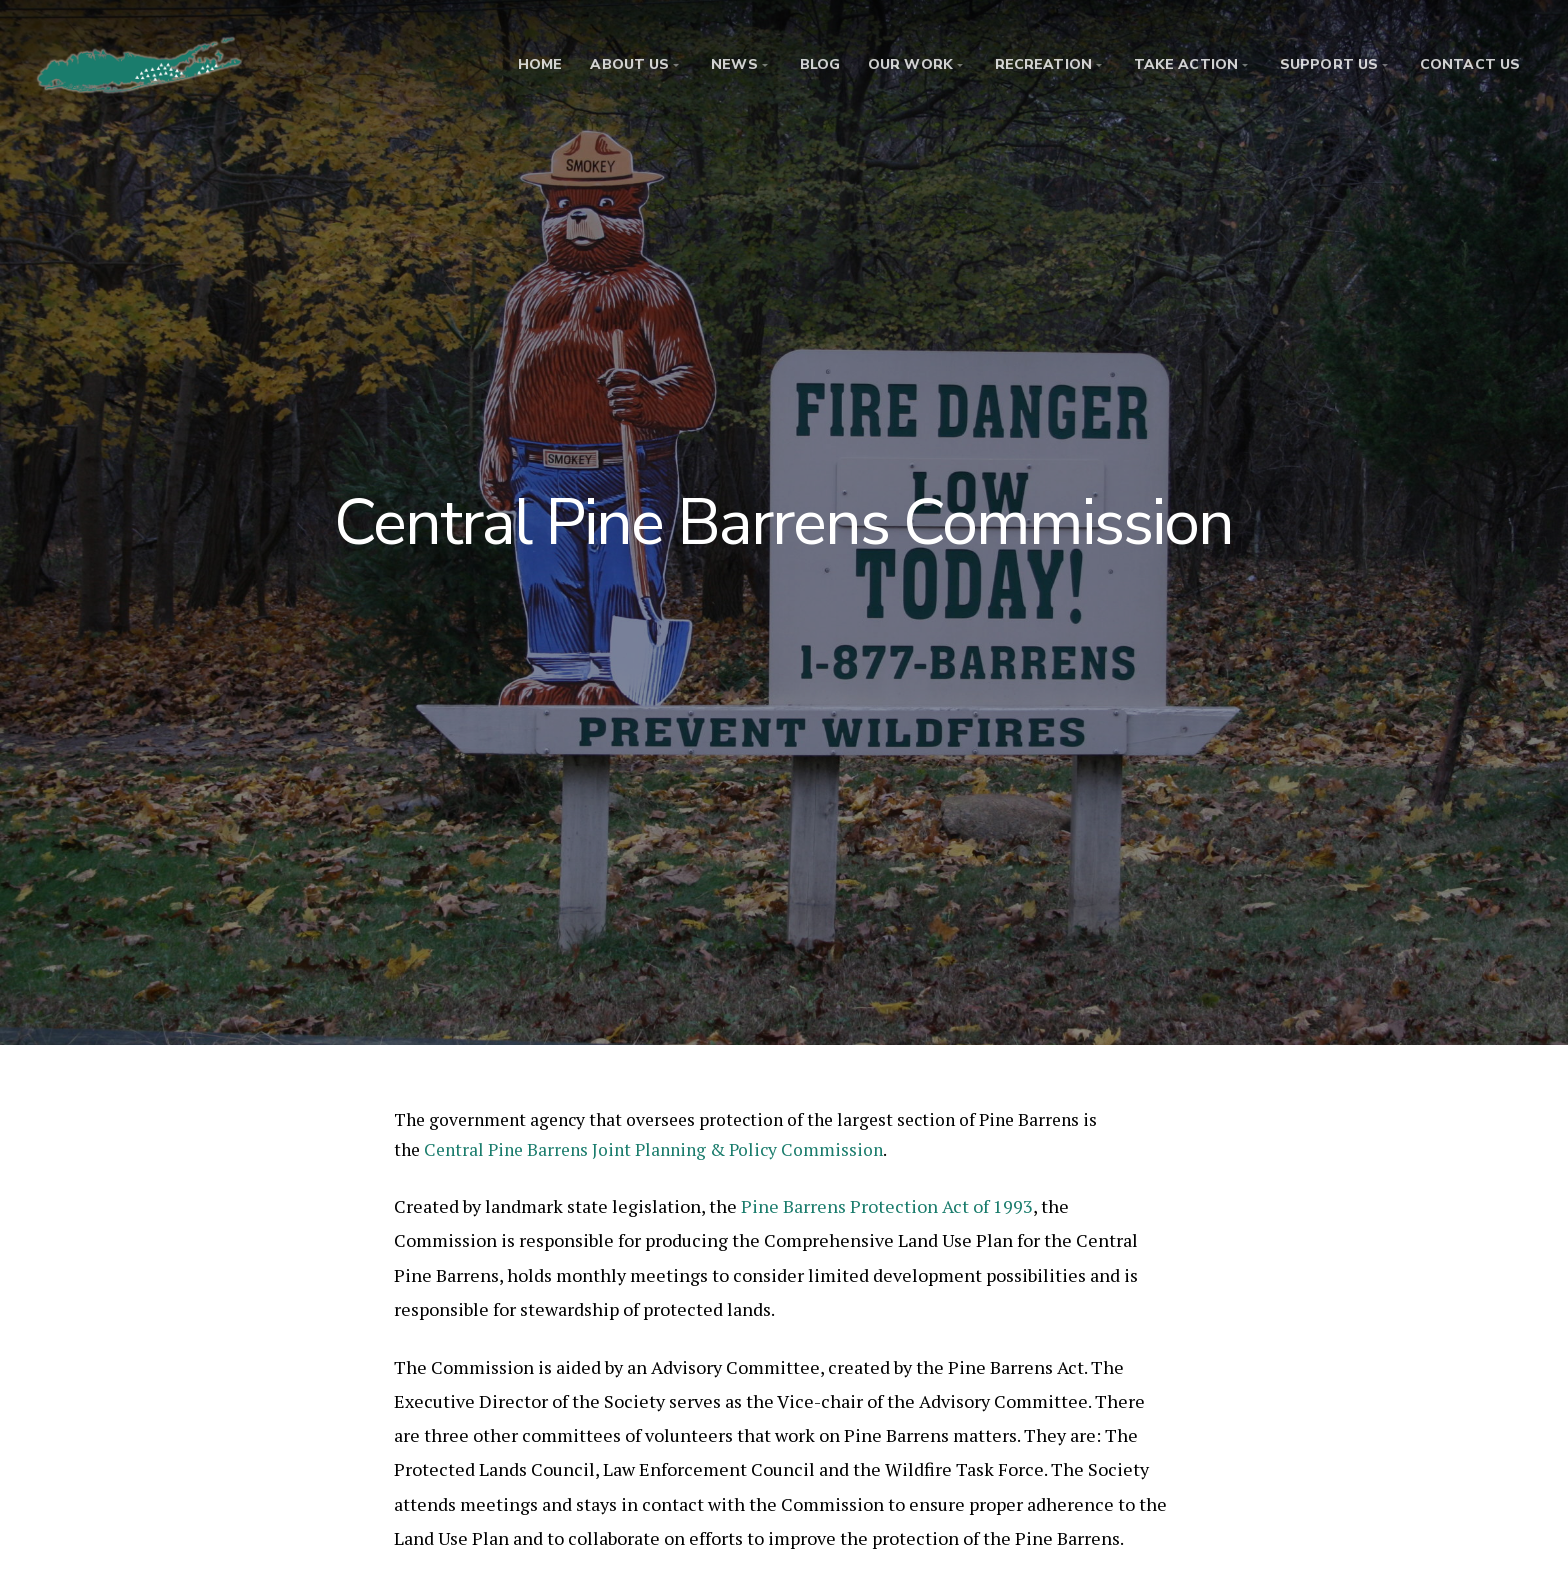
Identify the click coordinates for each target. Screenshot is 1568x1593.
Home (540, 64)
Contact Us (1470, 64)
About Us (629, 64)
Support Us (1329, 64)
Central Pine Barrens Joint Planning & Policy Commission (653, 1149)
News (734, 64)
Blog (820, 64)
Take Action (1186, 64)
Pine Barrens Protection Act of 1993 (887, 1206)
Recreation (1043, 64)
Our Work (910, 64)
